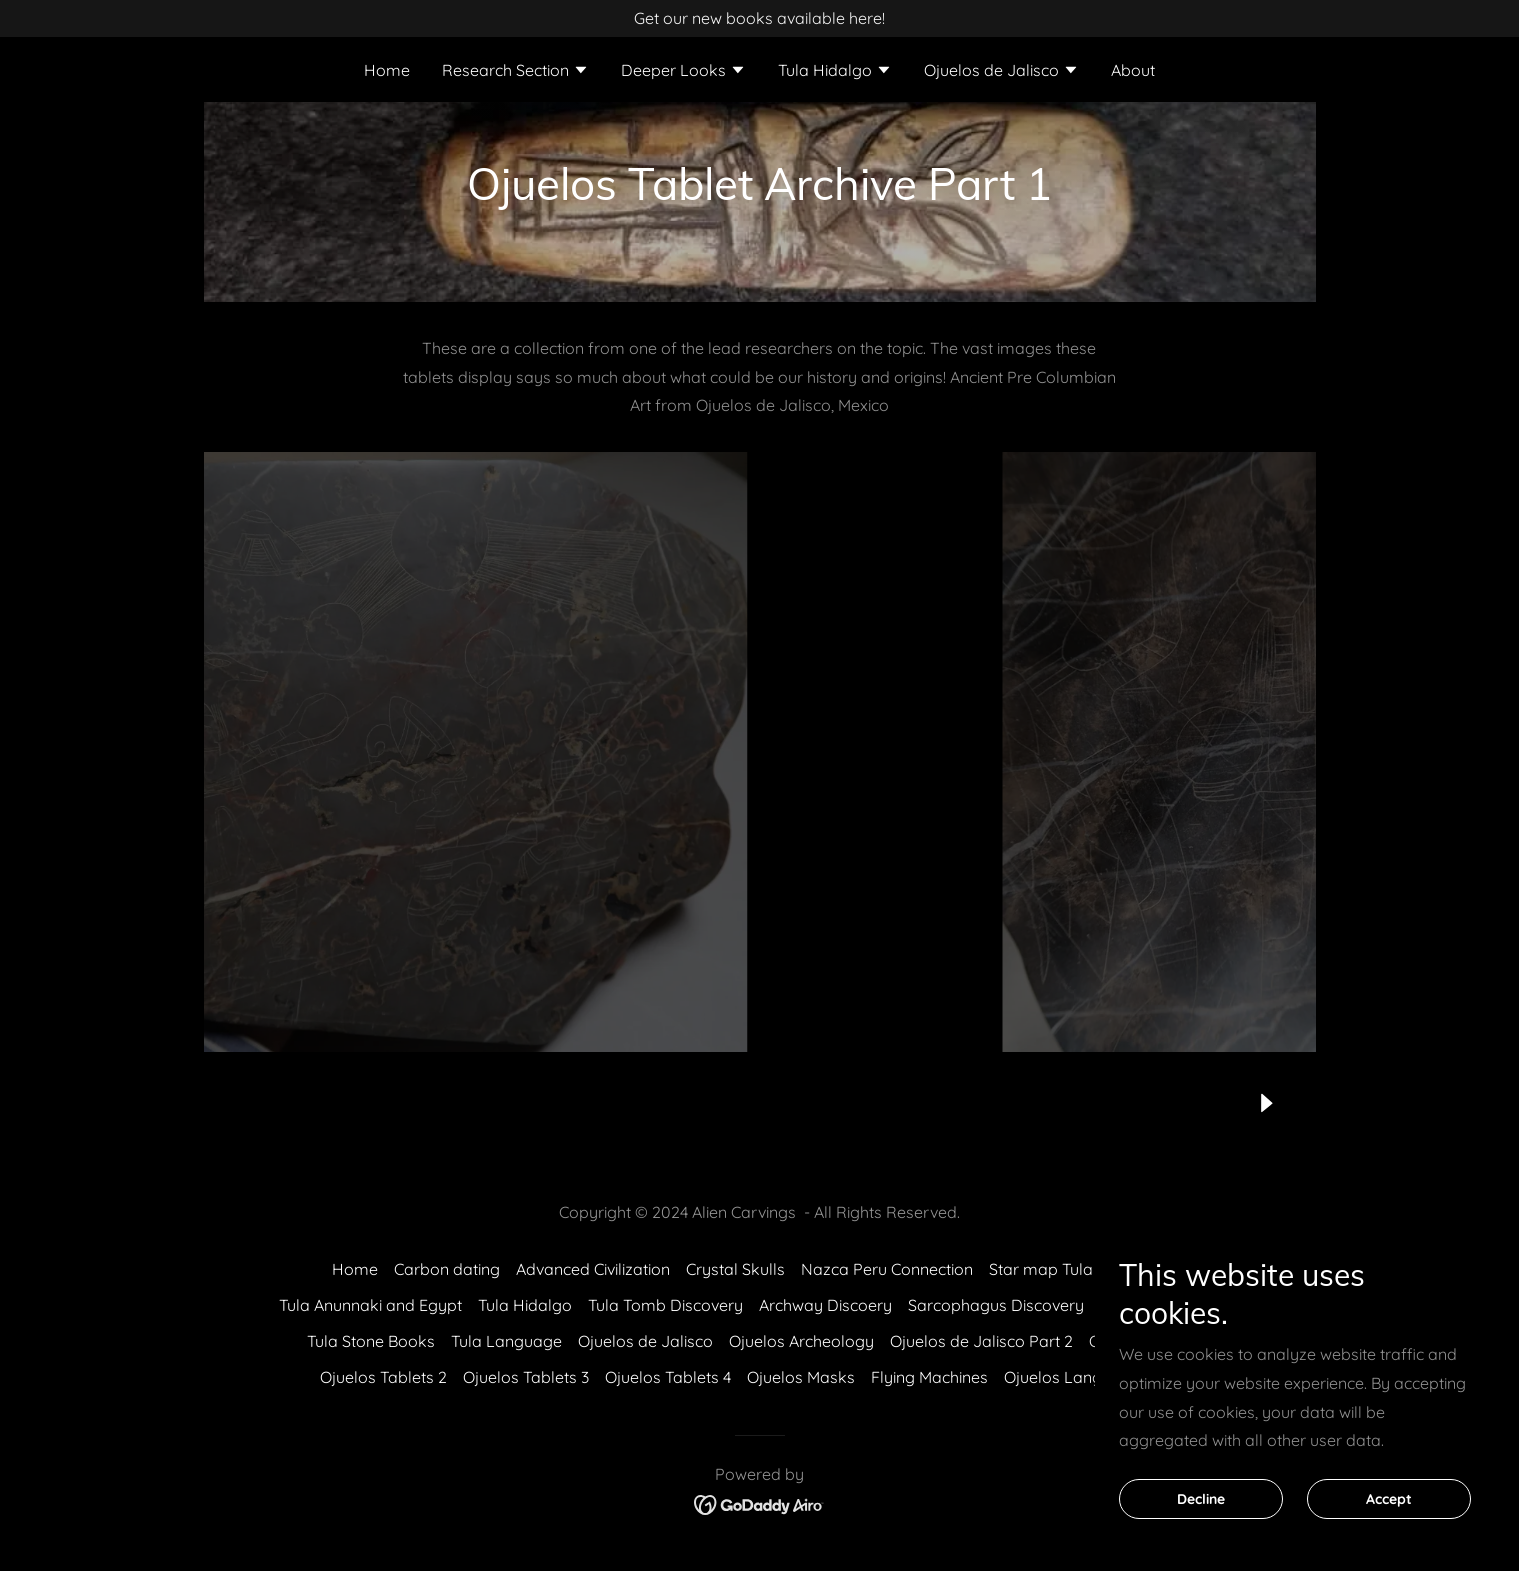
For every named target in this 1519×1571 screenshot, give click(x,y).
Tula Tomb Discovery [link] (665, 1305)
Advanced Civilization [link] (593, 1269)
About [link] (1133, 70)
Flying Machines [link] (929, 1377)
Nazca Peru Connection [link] (887, 1269)
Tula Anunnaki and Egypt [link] (370, 1305)
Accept (1389, 1499)
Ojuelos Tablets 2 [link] (383, 1377)
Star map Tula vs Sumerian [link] (1088, 1269)
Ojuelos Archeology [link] (801, 1341)
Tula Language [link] (506, 1341)
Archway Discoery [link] (825, 1305)
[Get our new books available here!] (759, 18)
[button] (515, 72)
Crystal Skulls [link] (735, 1269)
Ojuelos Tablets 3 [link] (526, 1377)
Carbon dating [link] (447, 1269)
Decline (1201, 1499)
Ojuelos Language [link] (1072, 1377)
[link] (759, 1503)
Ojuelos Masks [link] (801, 1377)
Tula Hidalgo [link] (525, 1305)
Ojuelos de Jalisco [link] (645, 1341)
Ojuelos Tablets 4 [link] (668, 1377)
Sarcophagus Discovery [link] (996, 1305)
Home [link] (387, 70)
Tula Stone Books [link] (371, 1341)
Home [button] (355, 1269)
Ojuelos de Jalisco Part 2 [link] (981, 1341)
